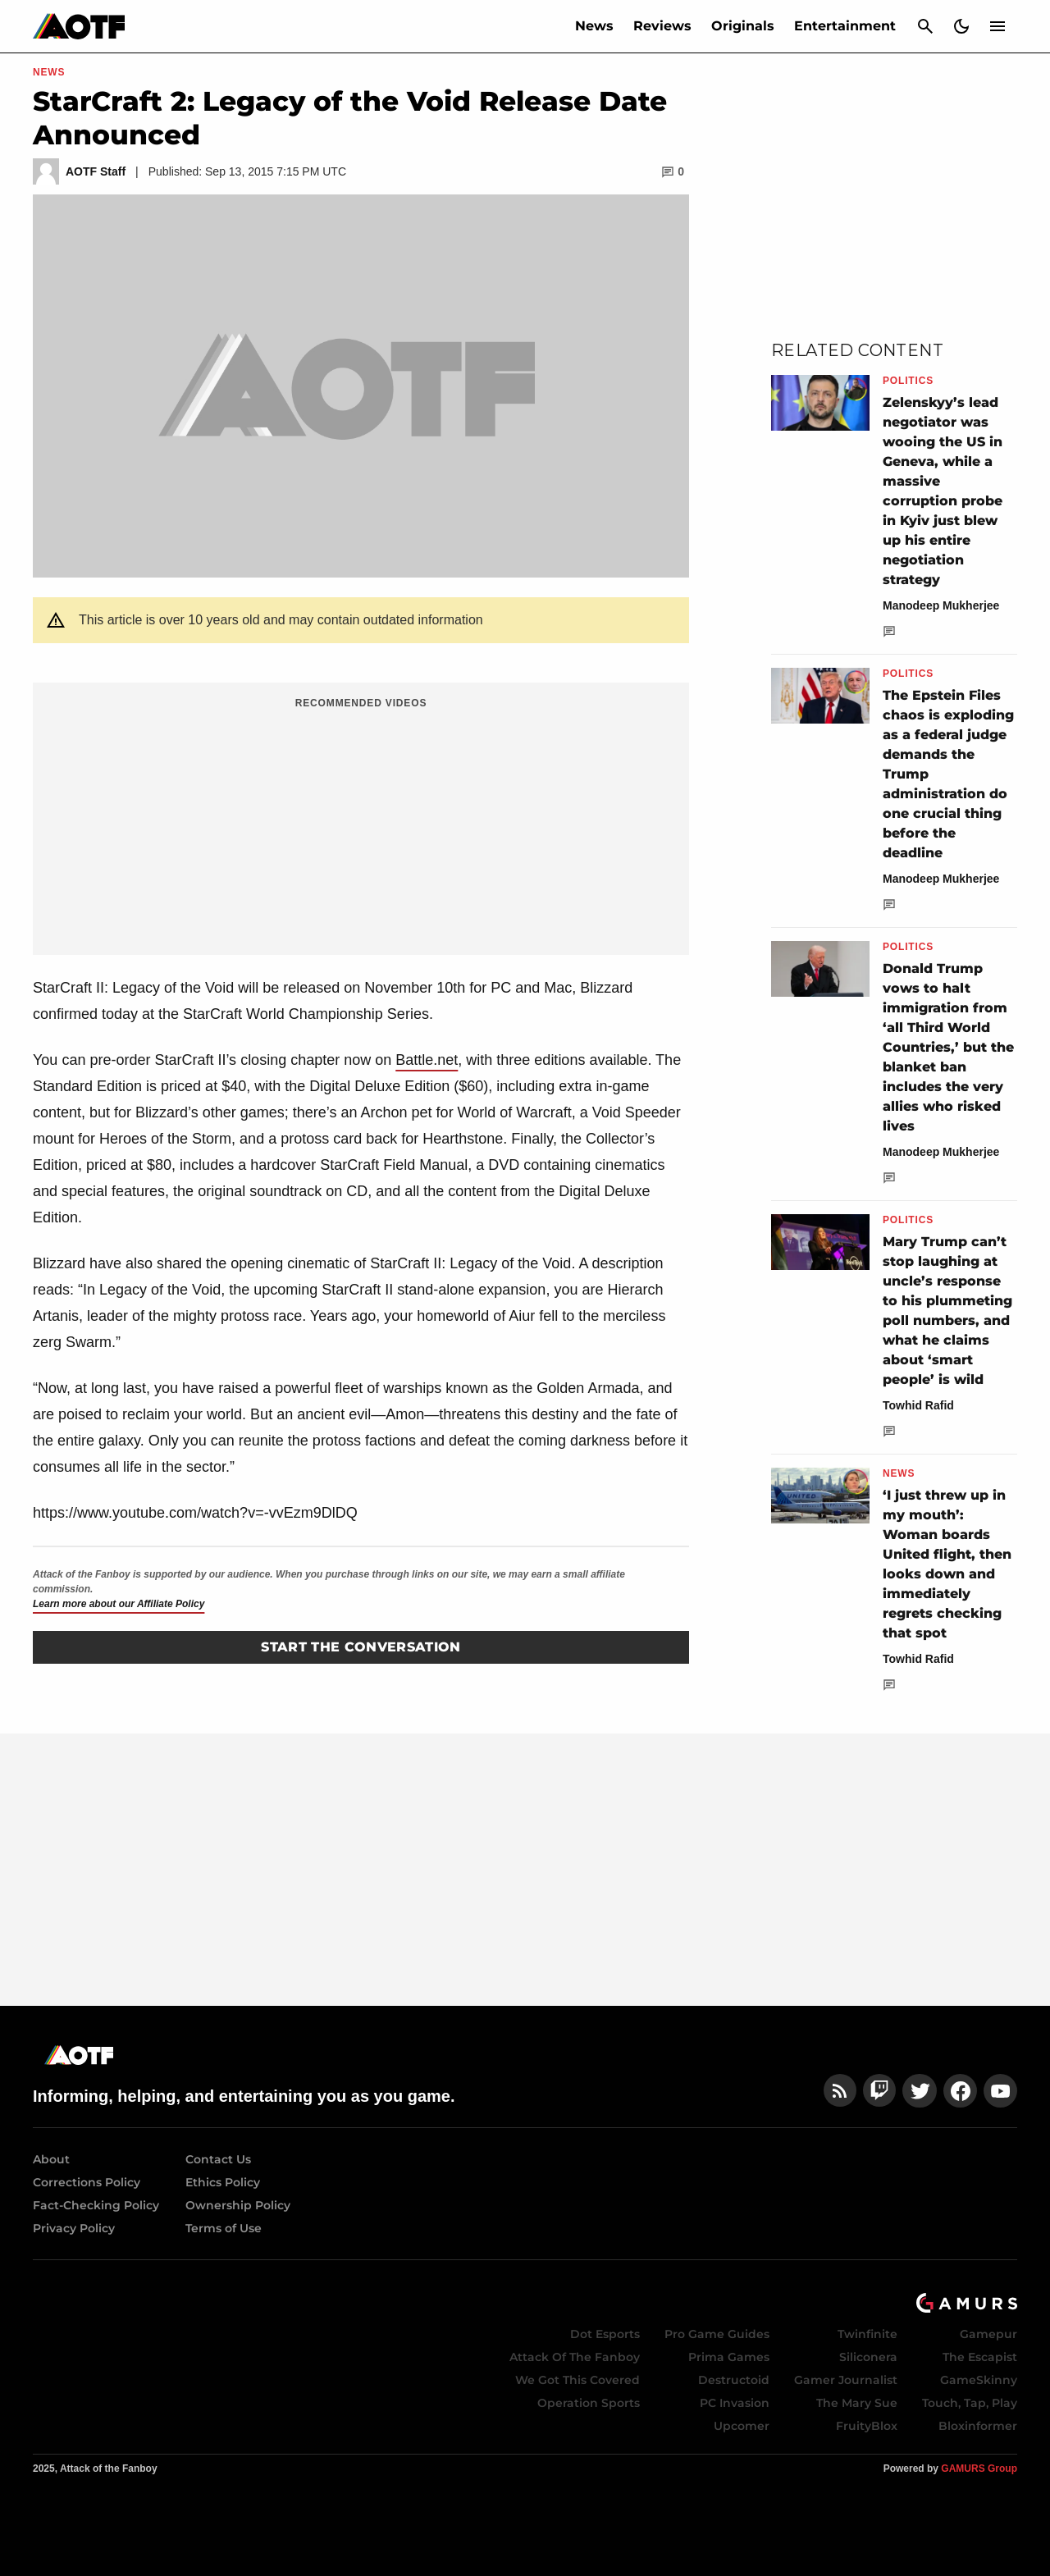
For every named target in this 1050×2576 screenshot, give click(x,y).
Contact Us (218, 2159)
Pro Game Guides (716, 2334)
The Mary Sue (856, 2403)
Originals (742, 26)
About (51, 2159)
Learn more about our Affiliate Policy (118, 1604)
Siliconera (868, 2357)
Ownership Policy (237, 2205)
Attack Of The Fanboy (574, 2357)
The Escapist (980, 2357)
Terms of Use (223, 2228)
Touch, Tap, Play (969, 2403)
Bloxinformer (977, 2425)
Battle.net (426, 1060)
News (594, 26)
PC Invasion (734, 2403)
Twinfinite (867, 2334)
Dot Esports (605, 2334)
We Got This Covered (577, 2380)
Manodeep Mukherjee (941, 605)
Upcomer (741, 2425)
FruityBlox (866, 2425)
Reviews (662, 26)
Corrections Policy (86, 2182)
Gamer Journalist (845, 2380)
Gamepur (988, 2334)
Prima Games (728, 2357)
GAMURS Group (979, 2468)
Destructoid (733, 2380)
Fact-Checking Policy (96, 2205)
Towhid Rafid (918, 1405)
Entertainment (845, 26)
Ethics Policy (222, 2182)
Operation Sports (588, 2403)
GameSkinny (978, 2380)
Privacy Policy (74, 2228)
